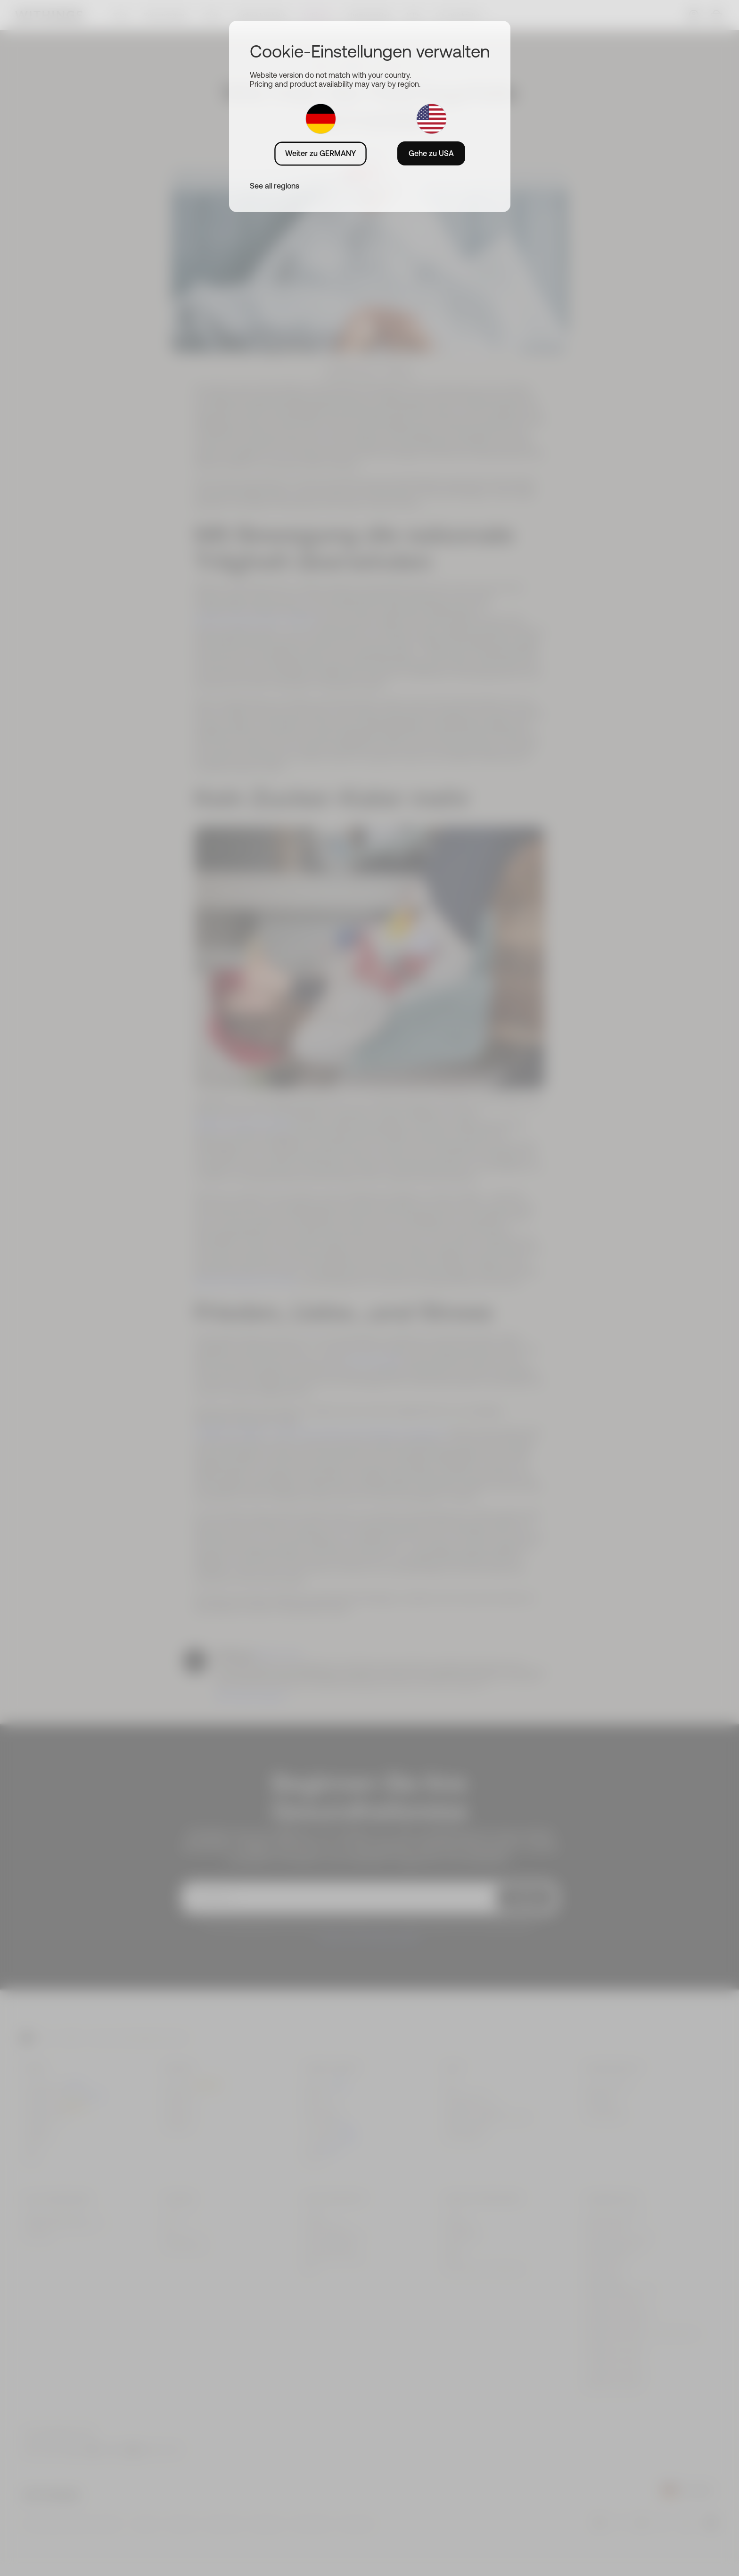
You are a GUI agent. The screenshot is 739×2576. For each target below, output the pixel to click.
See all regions (274, 185)
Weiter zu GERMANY (320, 153)
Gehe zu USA (431, 153)
